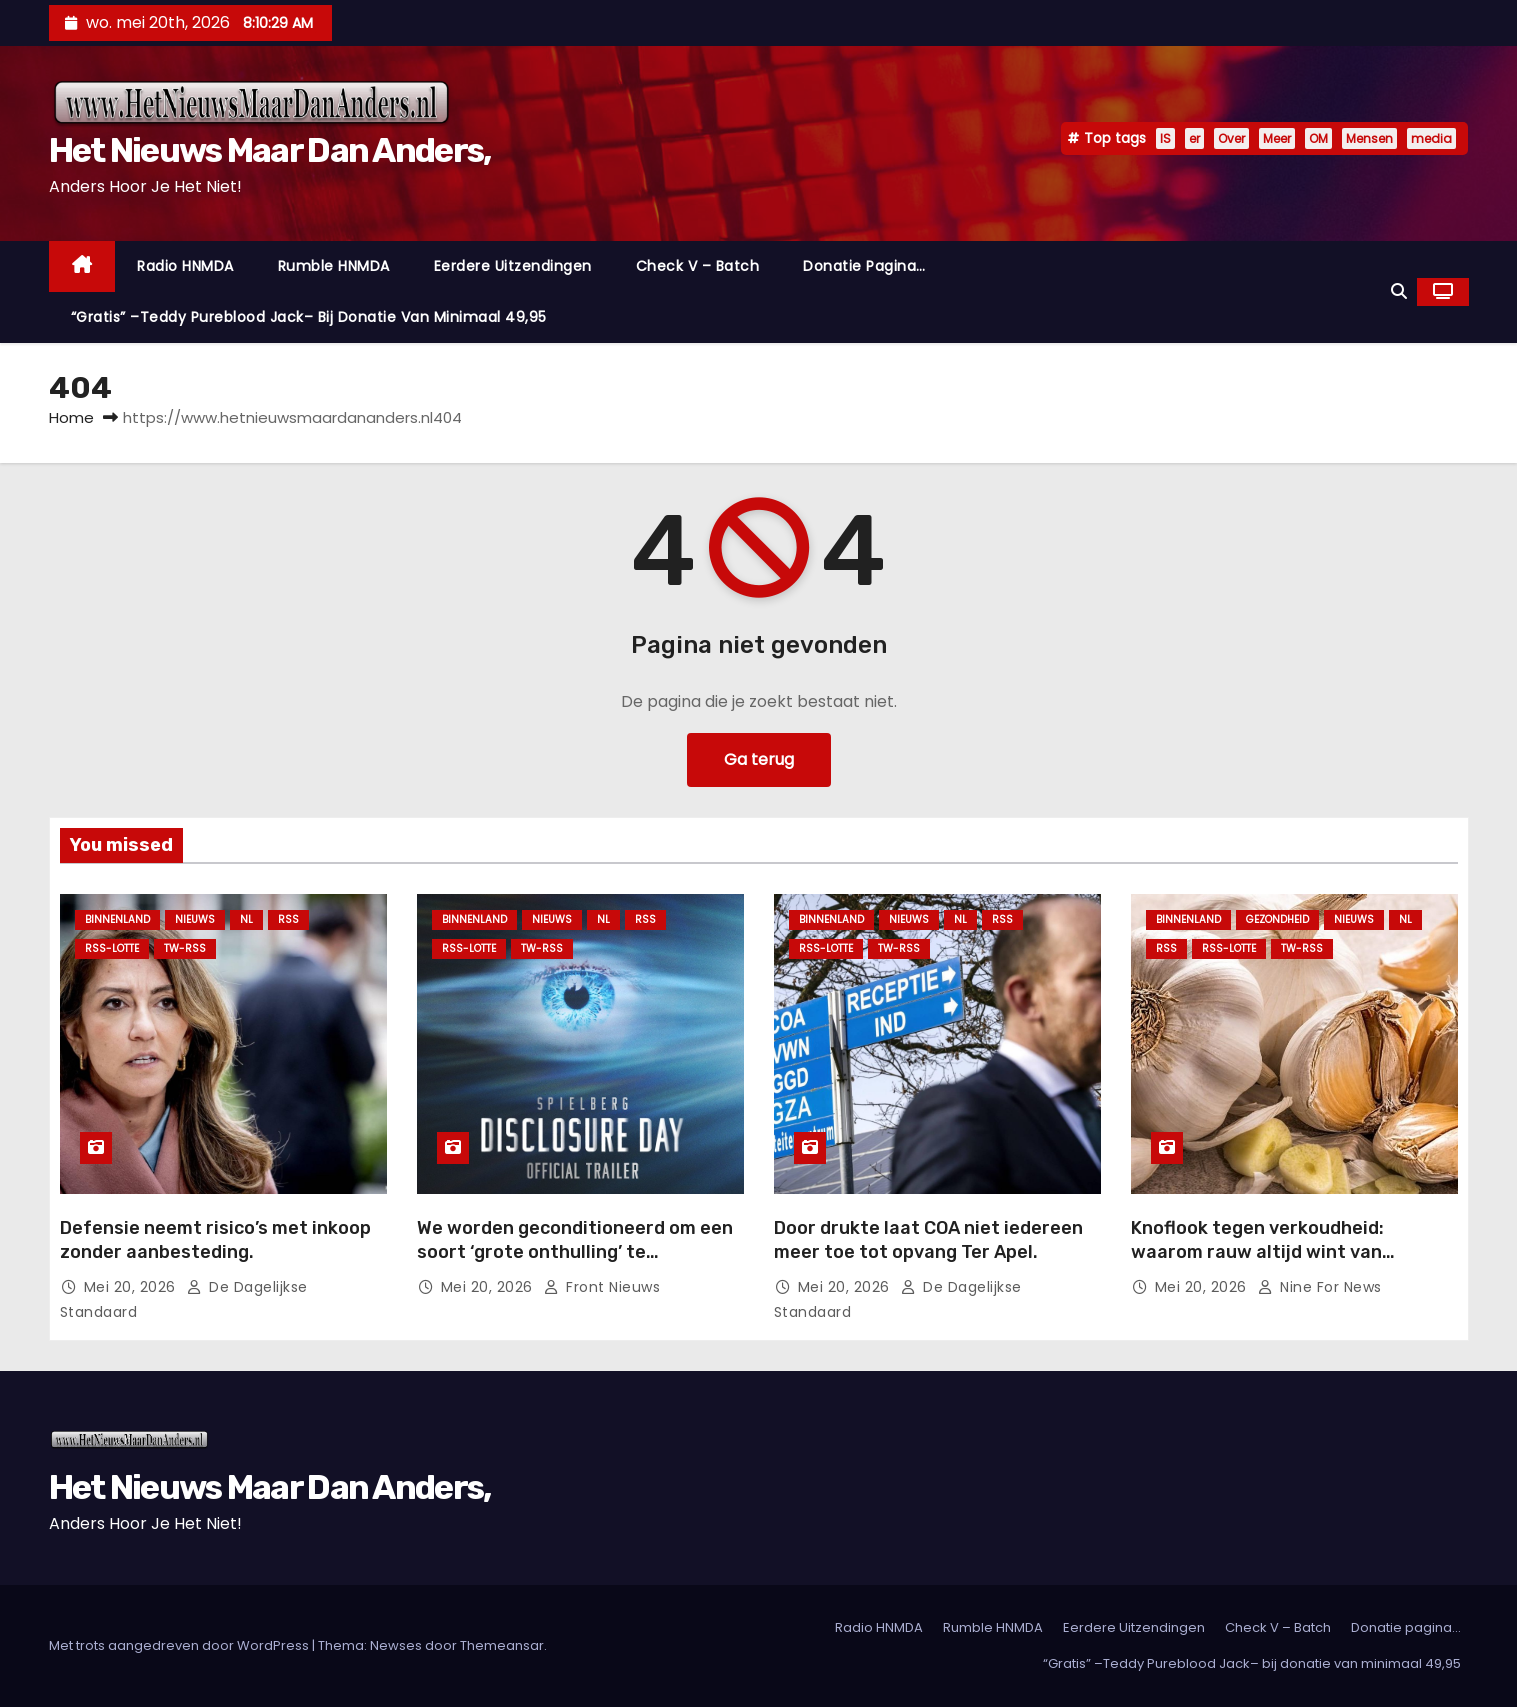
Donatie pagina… (864, 266)
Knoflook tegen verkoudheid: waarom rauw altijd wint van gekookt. (1257, 1252)
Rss (288, 919)
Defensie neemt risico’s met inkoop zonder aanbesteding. (215, 1240)
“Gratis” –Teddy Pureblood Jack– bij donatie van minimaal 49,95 (309, 317)
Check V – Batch (698, 266)
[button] (1399, 291)
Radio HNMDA (185, 266)
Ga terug (759, 759)
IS (1165, 138)
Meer (1277, 138)
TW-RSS (185, 948)
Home (71, 417)
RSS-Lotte (112, 948)
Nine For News (1319, 1287)
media (1431, 138)
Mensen (1369, 138)
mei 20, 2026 (132, 1287)
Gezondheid (1277, 919)
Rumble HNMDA (334, 266)
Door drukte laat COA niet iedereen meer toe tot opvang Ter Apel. (928, 1240)
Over (1231, 138)
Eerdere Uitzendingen (513, 266)
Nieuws (195, 919)
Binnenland (117, 919)
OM (1318, 138)
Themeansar (502, 1645)
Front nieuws (601, 1287)
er (1194, 138)
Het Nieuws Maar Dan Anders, (270, 150)
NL (246, 919)
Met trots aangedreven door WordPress (180, 1645)
